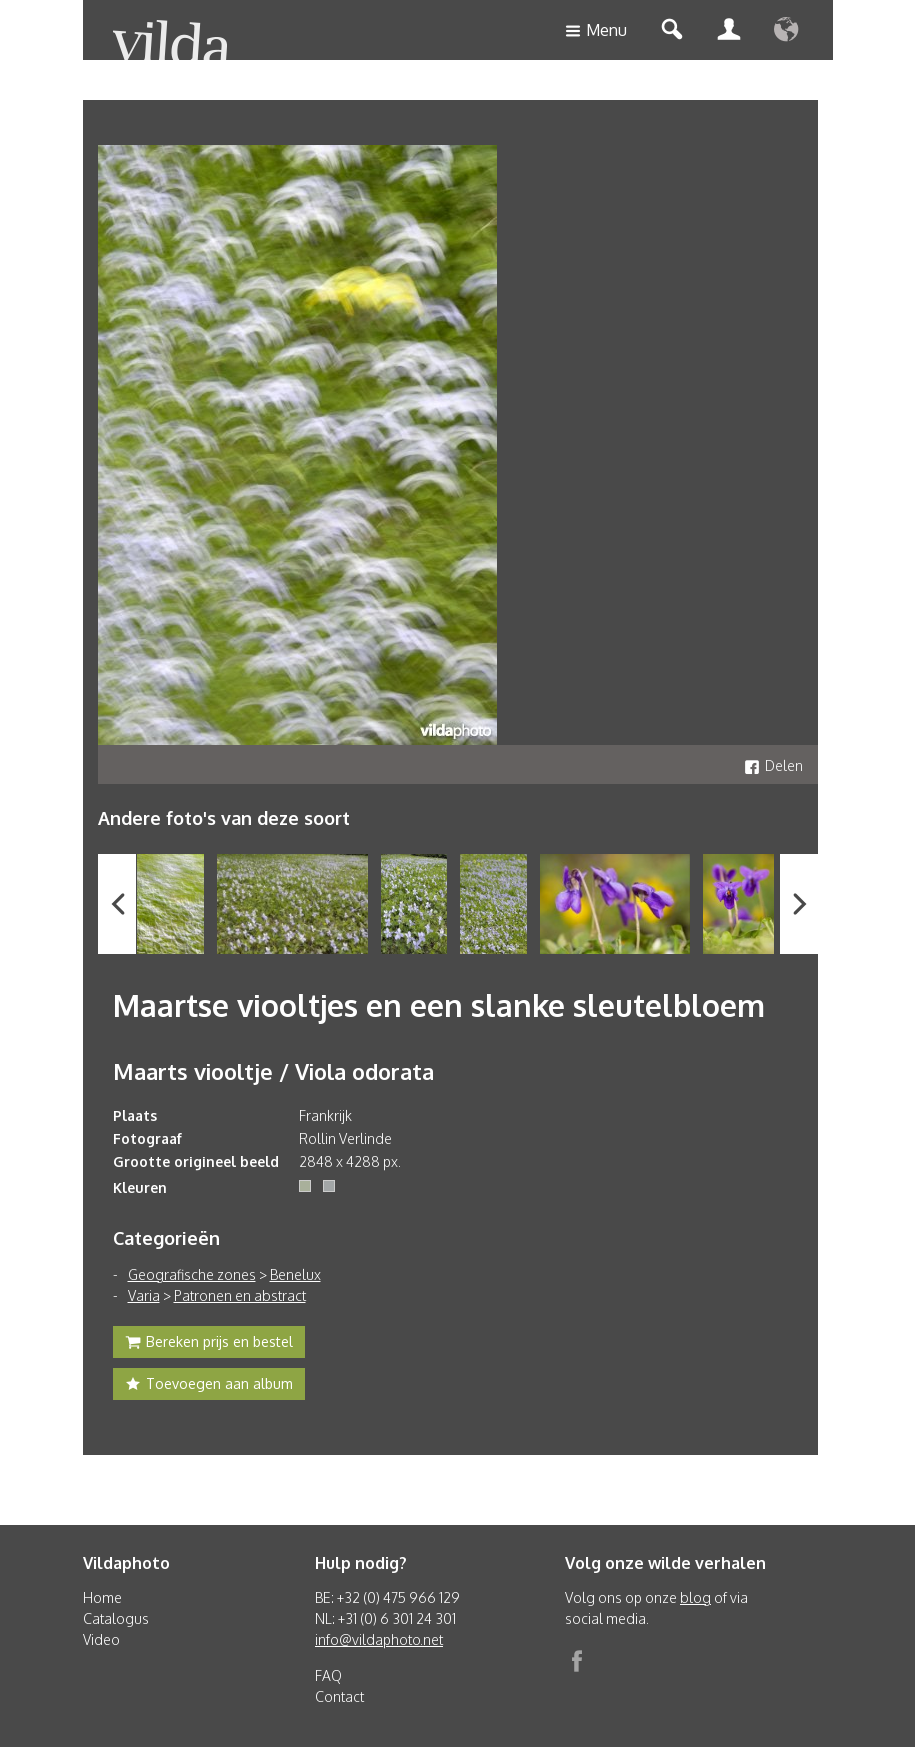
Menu (596, 31)
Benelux (295, 1274)
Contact (339, 1696)
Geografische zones (192, 1274)
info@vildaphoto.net (379, 1639)
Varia (144, 1295)
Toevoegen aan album (209, 1386)
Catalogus (116, 1618)
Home (102, 1597)
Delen (773, 765)
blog (695, 1597)
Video (101, 1639)
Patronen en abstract (240, 1295)
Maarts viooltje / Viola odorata (273, 1071)
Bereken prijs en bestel (209, 1344)
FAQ (328, 1675)
